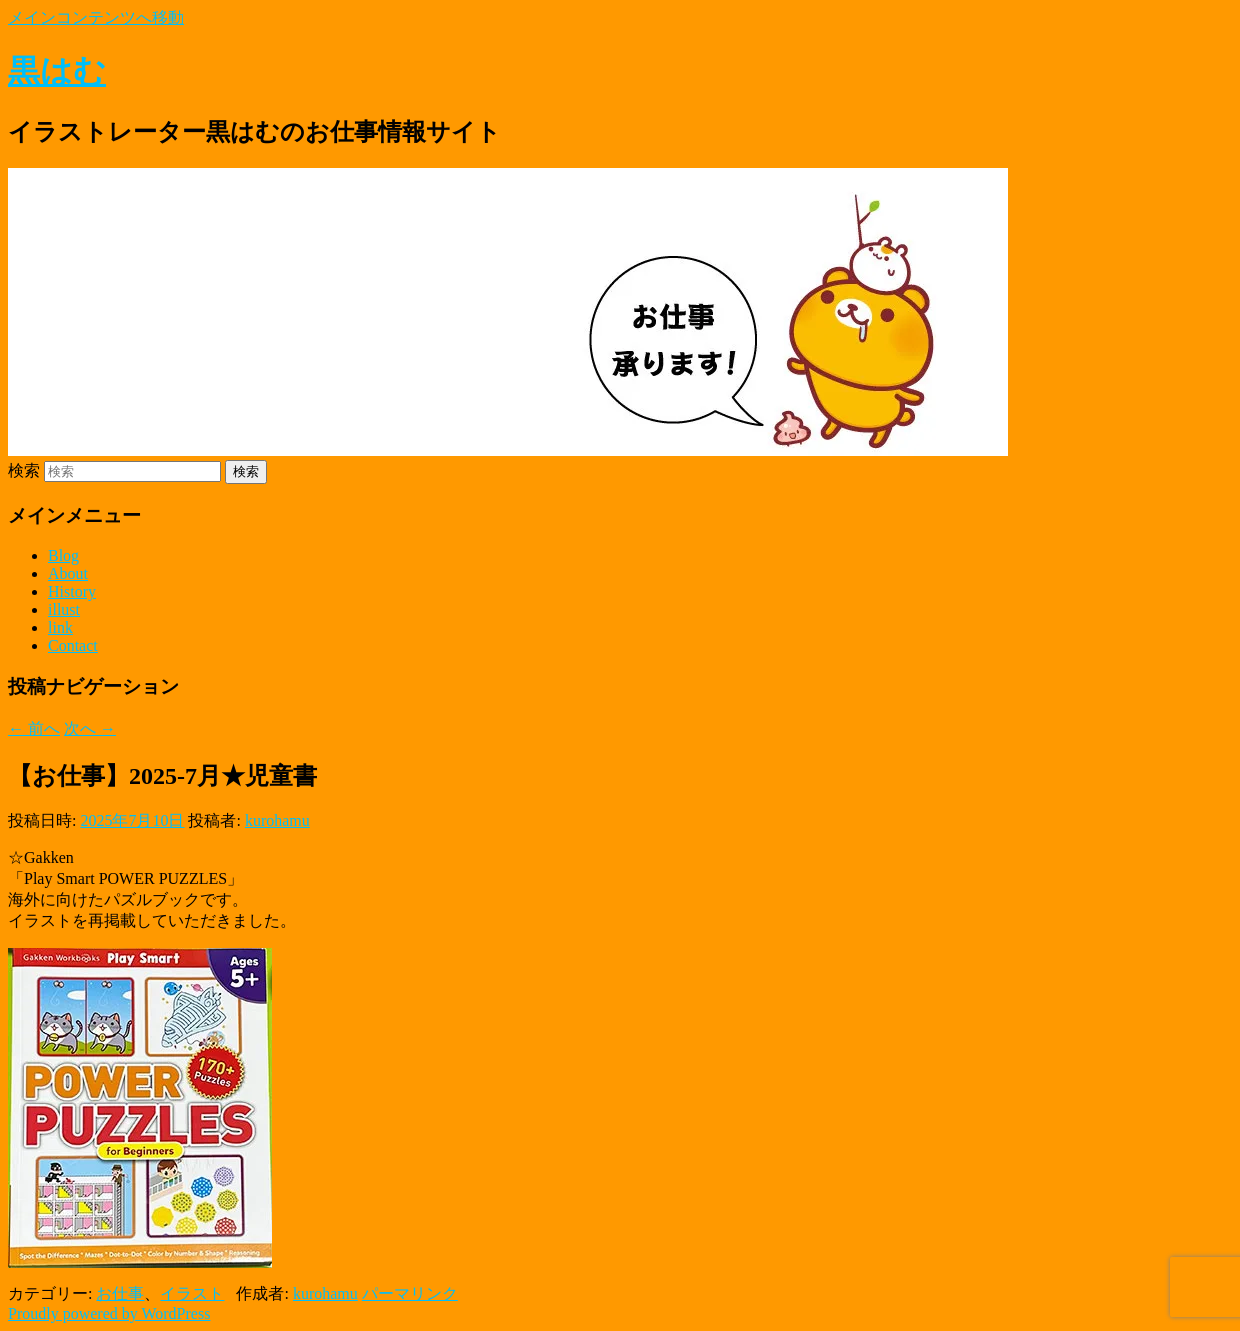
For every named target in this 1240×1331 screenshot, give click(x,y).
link (60, 627)
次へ (90, 728)
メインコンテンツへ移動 (96, 17)
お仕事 (120, 1293)
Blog (63, 555)
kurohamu (277, 820)
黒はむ (57, 71)
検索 (24, 470)
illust (64, 609)
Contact (73, 645)
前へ (34, 728)
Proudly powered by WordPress (109, 1313)
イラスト (192, 1293)
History (72, 591)
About (68, 573)
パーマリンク (410, 1293)
